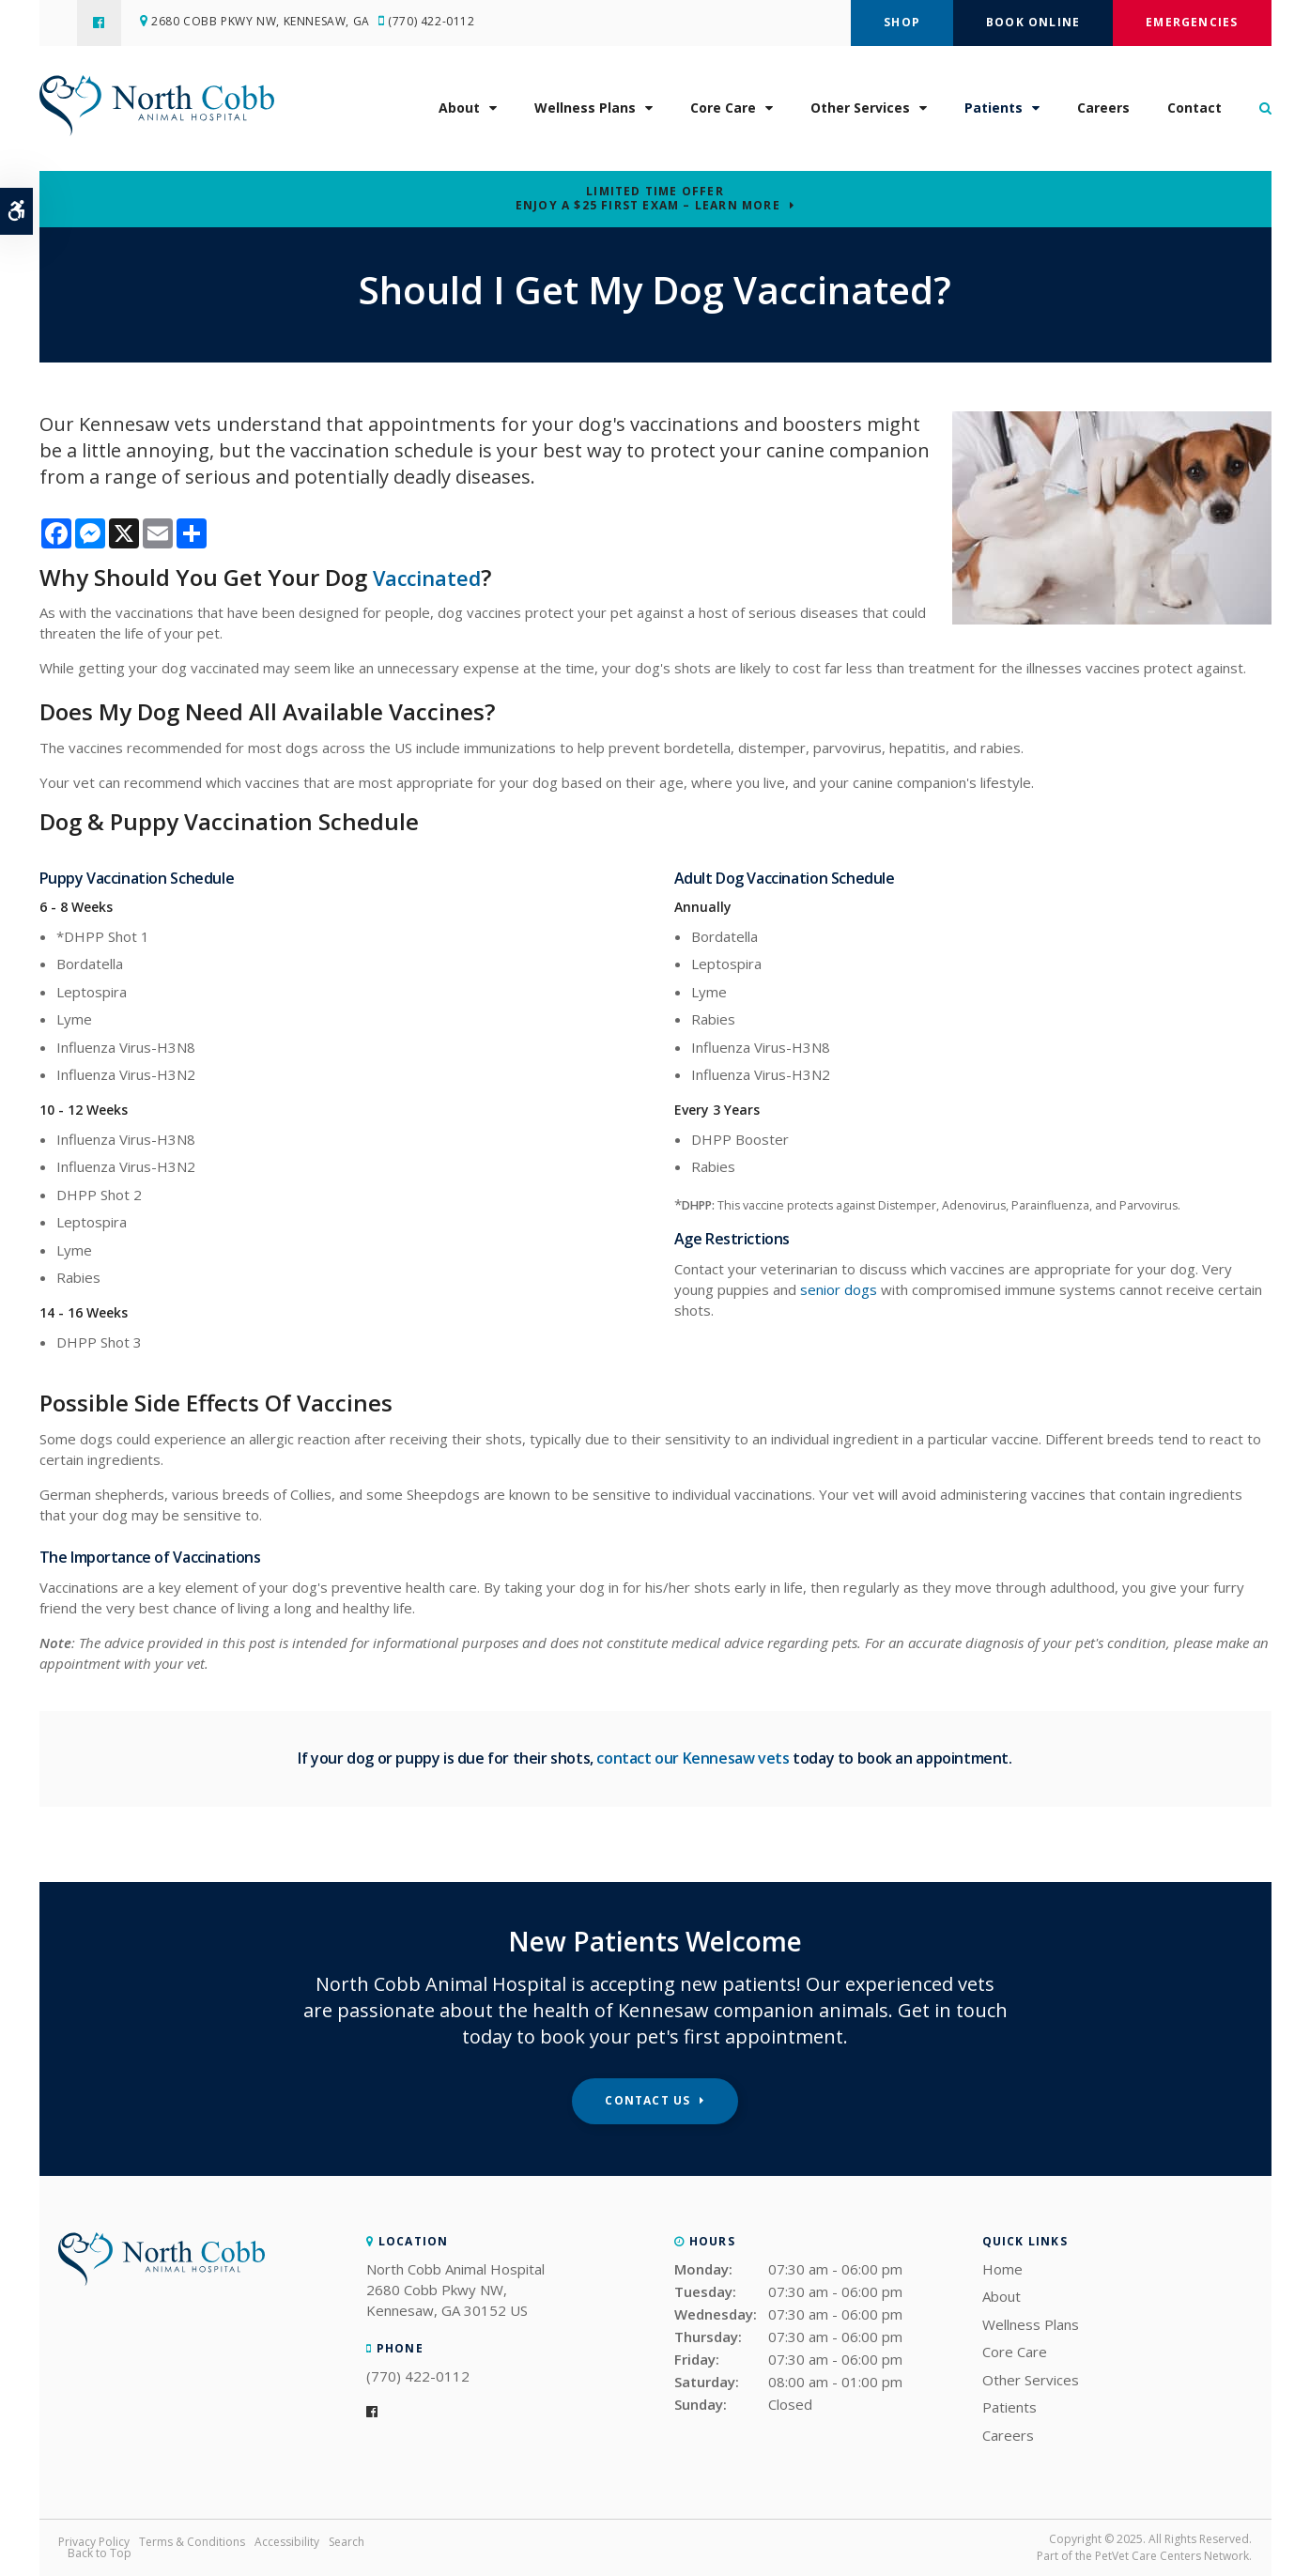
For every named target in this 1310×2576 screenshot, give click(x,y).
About (459, 113)
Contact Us (647, 2100)
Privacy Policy (94, 2542)
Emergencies (1192, 22)
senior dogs (838, 1289)
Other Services (860, 113)
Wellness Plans (585, 113)
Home (1002, 2269)
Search (346, 2542)
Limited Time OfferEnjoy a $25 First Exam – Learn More (648, 198)
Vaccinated (433, 577)
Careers (1103, 113)
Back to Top (99, 2553)
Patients (993, 113)
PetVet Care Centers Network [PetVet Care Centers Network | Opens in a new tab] (1172, 2556)
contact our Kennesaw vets (692, 1758)
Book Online (1033, 22)
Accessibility (286, 2542)
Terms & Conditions (192, 2542)
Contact (1194, 113)
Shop (902, 22)
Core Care (723, 113)
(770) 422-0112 (439, 23)
